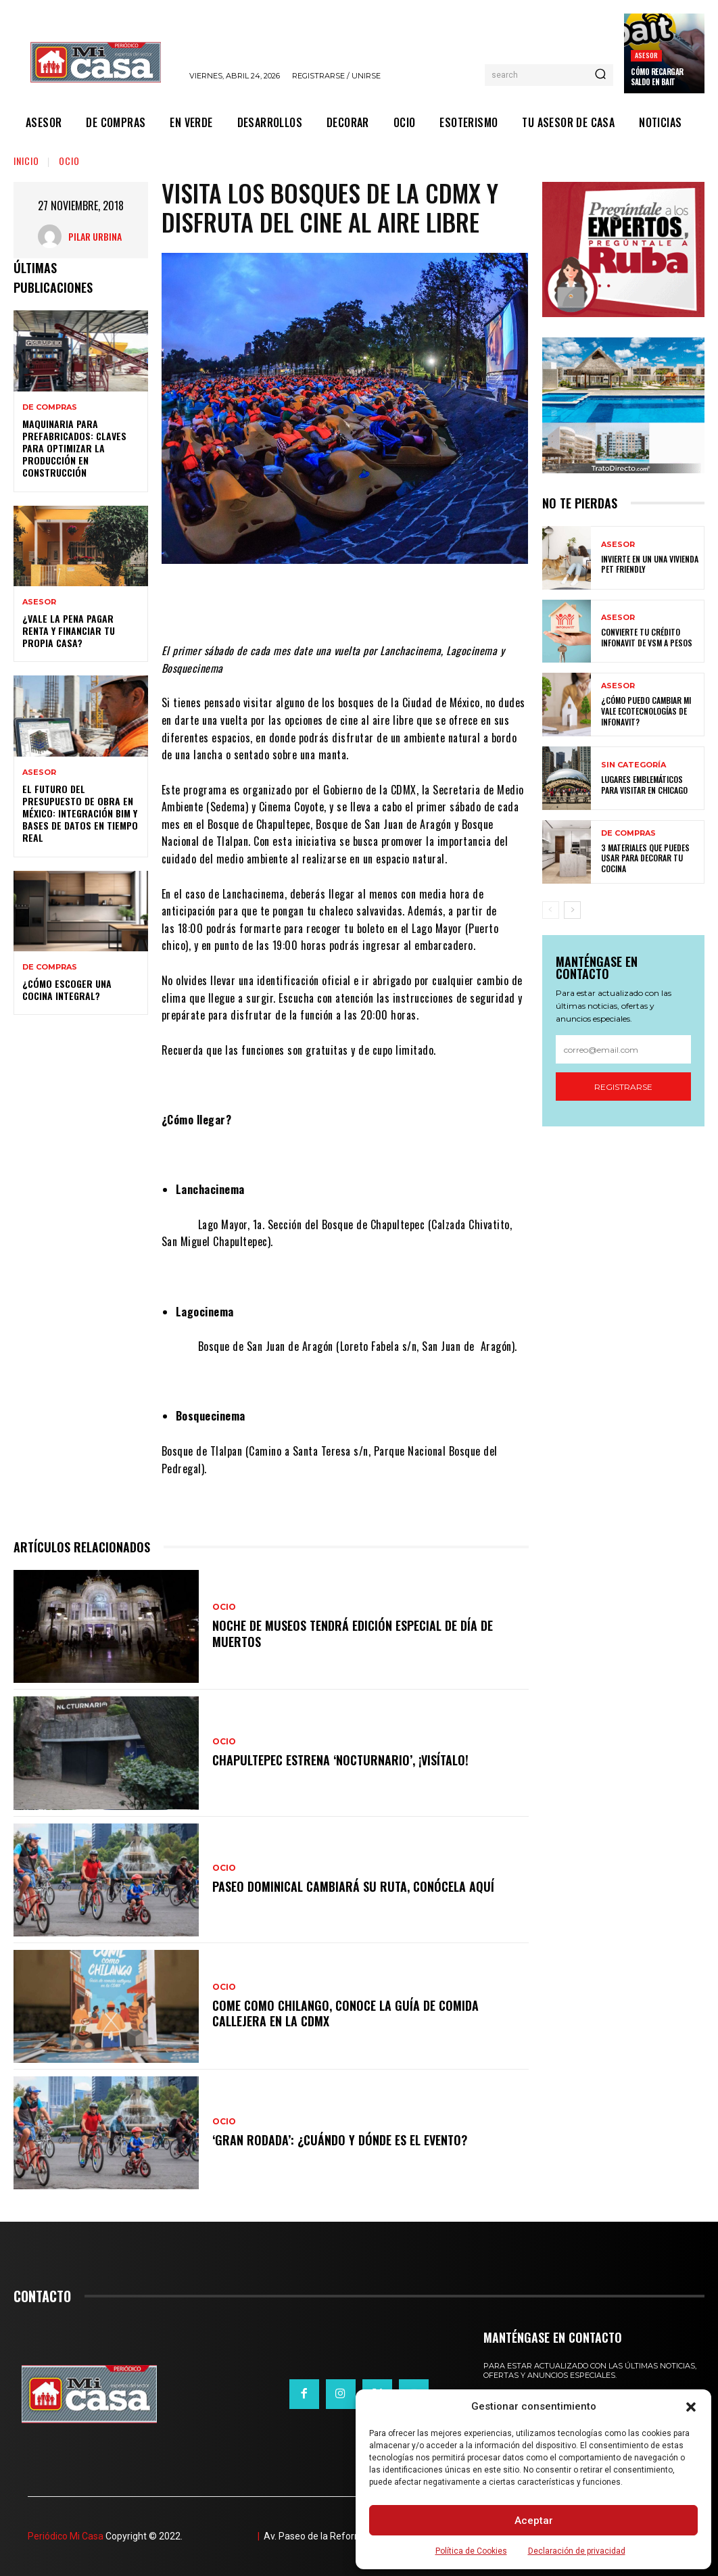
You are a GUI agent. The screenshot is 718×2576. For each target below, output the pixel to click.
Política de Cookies (471, 2551)
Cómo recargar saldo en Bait (657, 76)
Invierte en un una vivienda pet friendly (649, 564)
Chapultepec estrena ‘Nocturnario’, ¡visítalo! (340, 1760)
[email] (624, 1049)
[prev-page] (550, 910)
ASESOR (646, 55)
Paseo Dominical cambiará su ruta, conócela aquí (353, 1886)
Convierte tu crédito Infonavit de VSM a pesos (646, 637)
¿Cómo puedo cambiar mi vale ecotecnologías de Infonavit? (646, 710)
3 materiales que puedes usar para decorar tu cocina (645, 858)
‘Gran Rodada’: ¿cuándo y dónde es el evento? (339, 2140)
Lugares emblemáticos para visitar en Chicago (644, 784)
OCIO (69, 160)
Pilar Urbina (95, 236)
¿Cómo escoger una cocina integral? (67, 989)
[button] (691, 2407)
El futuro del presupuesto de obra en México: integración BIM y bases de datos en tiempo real (80, 813)
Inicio (26, 160)
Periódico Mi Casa (65, 2536)
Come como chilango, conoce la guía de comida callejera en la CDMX (345, 2013)
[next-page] (572, 910)
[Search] (600, 75)
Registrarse (623, 1087)
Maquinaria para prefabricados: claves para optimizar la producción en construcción (74, 448)
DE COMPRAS (49, 407)
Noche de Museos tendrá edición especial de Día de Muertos (352, 1633)
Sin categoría (633, 765)
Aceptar (533, 2520)
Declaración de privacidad (576, 2551)
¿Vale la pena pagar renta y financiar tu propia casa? (68, 630)
